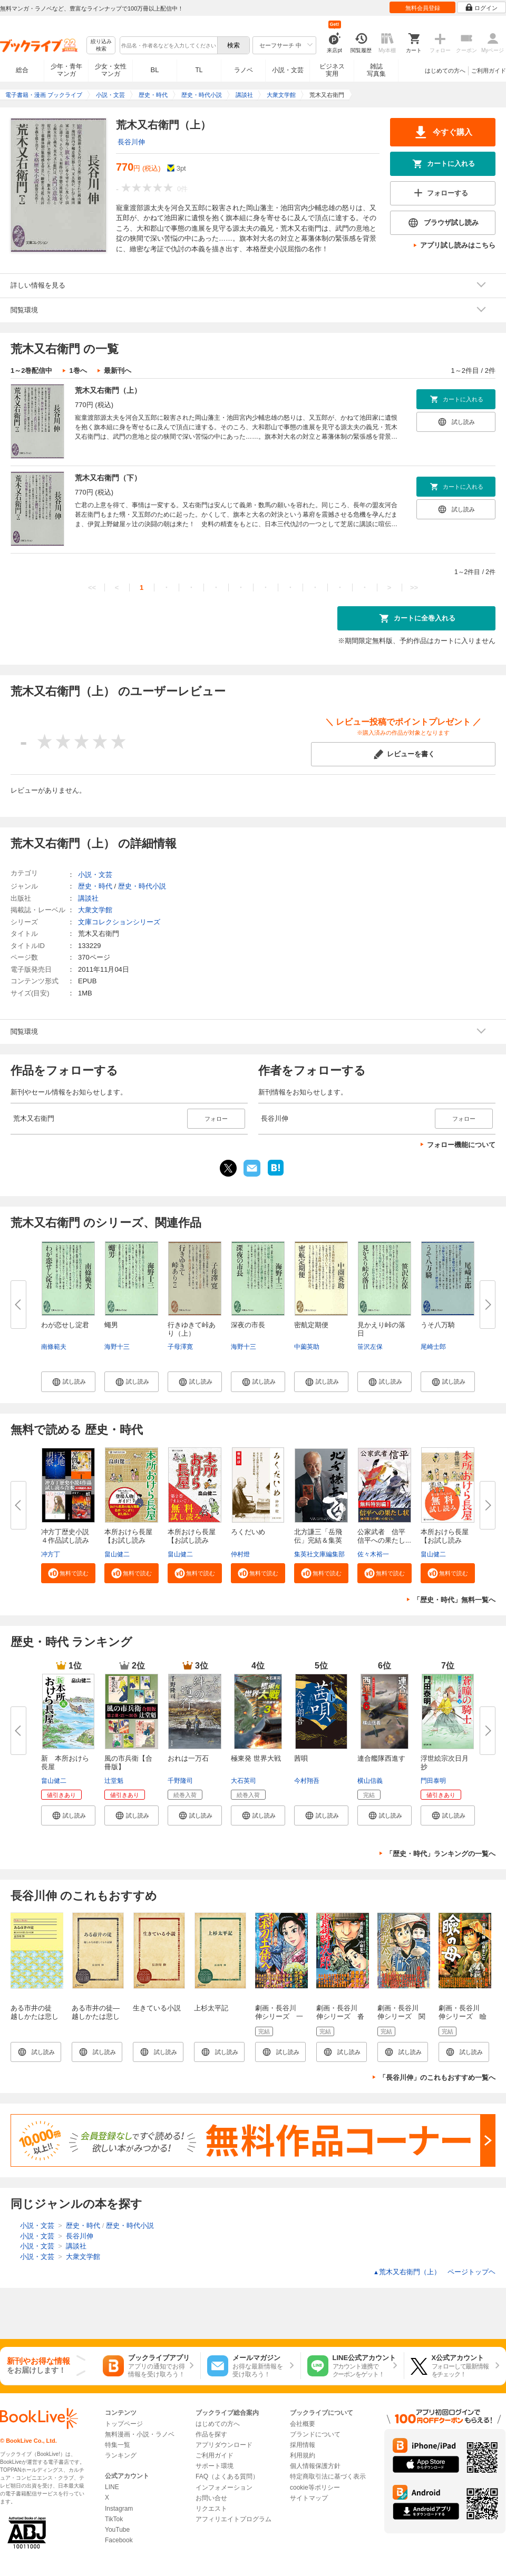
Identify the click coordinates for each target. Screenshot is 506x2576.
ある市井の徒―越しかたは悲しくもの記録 (96, 2016)
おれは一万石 (188, 1758)
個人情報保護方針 (315, 2466)
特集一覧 (117, 2445)
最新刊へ (117, 370)
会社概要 (302, 2423)
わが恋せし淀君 (65, 1325)
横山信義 (370, 1780)
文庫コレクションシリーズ (119, 922)
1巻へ (77, 370)
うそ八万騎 (438, 1325)
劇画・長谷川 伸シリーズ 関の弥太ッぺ (401, 2016)
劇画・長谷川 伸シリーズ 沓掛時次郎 (340, 2016)
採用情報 (302, 2445)
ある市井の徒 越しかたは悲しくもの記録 (35, 2016)
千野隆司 (180, 1780)
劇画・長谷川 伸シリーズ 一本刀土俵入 (279, 2016)
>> (414, 587)
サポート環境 (214, 2466)
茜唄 (301, 1758)
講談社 (88, 898)
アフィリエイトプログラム (233, 2519)
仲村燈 (240, 1554)
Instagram (119, 2508)
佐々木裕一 (373, 1554)
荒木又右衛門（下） (108, 477)
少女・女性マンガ (110, 70)
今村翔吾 (306, 1780)
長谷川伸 (131, 142)
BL (155, 70)
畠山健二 (117, 1554)
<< (92, 587)
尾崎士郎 (433, 1346)
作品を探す (211, 2434)
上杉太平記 (211, 2008)
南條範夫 (53, 1346)
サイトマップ (309, 2498)
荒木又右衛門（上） (108, 390)
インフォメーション (224, 2487)
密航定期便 (311, 1325)
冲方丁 (50, 1554)
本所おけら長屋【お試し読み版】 (445, 1540)
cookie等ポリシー (315, 2487)
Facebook (119, 2540)
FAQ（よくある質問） (227, 2476)
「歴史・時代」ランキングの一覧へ (440, 1854)
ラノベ (243, 70)
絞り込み (101, 45)
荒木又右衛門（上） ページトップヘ (434, 2272)
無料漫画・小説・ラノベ (139, 2434)
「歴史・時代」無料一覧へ (454, 1600)
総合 (22, 70)
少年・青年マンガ (66, 70)
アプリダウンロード (224, 2445)
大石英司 (243, 1780)
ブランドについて (315, 2434)
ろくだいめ (248, 1532)
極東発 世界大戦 (256, 1758)
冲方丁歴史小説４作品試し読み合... (65, 1540)
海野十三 (117, 1346)
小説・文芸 (288, 70)
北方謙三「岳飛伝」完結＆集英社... (318, 1540)
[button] (68, 1381)
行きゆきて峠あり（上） (192, 1329)
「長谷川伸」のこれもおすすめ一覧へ (437, 2077)
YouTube (117, 2529)
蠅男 (111, 1325)
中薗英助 (306, 1346)
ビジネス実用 (332, 70)
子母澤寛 (180, 1346)
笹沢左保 (370, 1346)
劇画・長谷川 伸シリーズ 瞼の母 (462, 2016)
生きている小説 (157, 2008)
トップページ (124, 2423)
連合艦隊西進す (381, 1758)
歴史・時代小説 (142, 886)
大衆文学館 (95, 910)
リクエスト (211, 2508)
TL (198, 70)
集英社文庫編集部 (319, 1554)
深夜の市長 (248, 1325)
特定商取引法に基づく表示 (328, 2476)
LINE (112, 2487)
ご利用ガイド (488, 70)
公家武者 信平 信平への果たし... (384, 1536)
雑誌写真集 (376, 70)
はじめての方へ (445, 70)
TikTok (114, 2519)
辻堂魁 (113, 1780)
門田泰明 (433, 1780)
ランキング (121, 2455)
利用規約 (302, 2455)
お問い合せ (211, 2498)
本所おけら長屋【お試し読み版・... (128, 1540)
